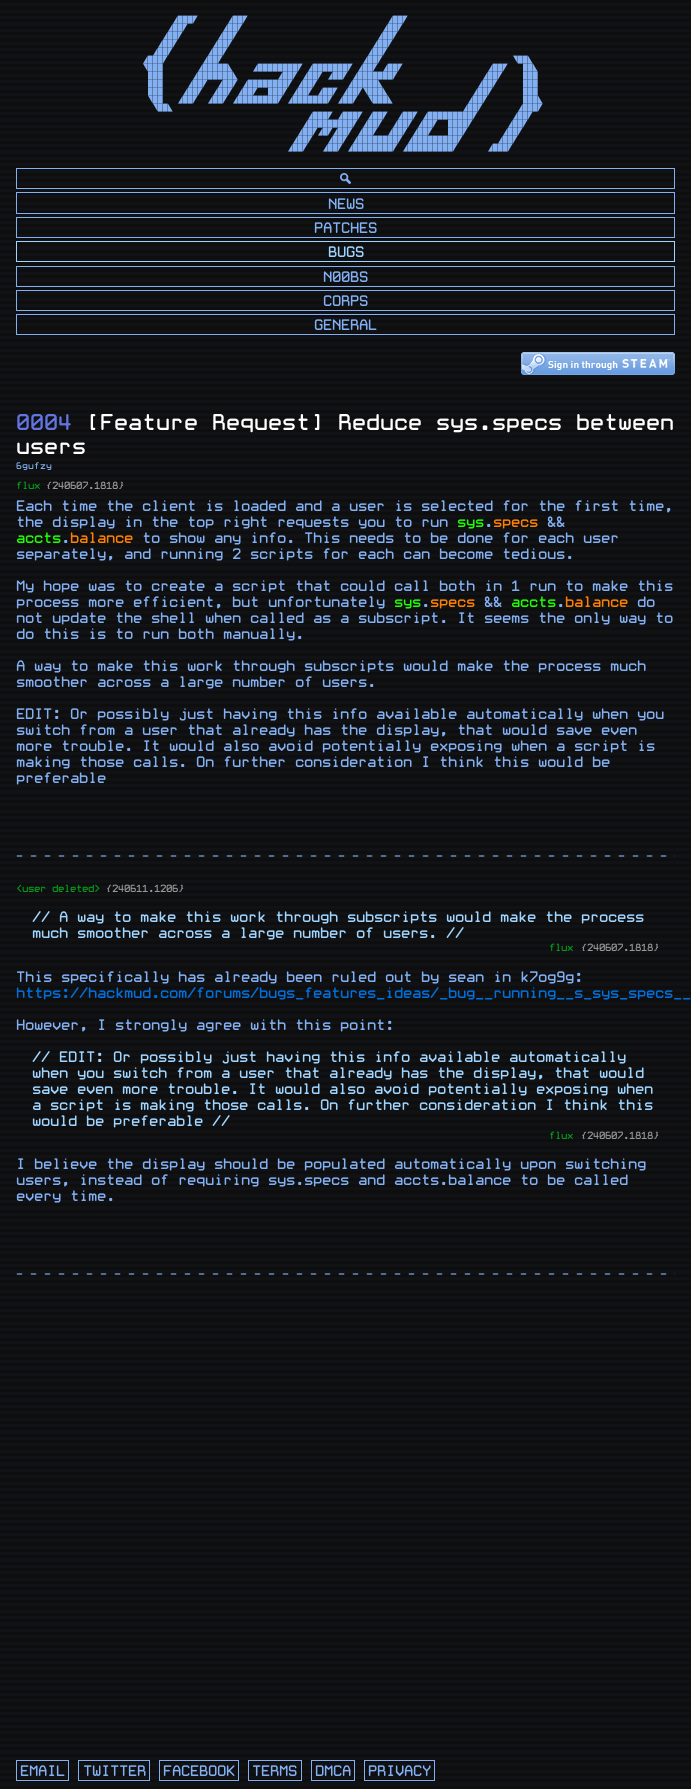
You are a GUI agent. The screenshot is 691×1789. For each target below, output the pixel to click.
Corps (345, 301)
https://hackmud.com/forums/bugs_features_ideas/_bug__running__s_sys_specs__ (353, 993)
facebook (199, 1771)
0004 (44, 422)
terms (274, 1771)
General (345, 325)
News (346, 204)
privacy (399, 1771)
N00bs (345, 277)
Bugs (346, 252)
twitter (114, 1771)
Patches (345, 228)
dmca (333, 1771)
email (42, 1771)
